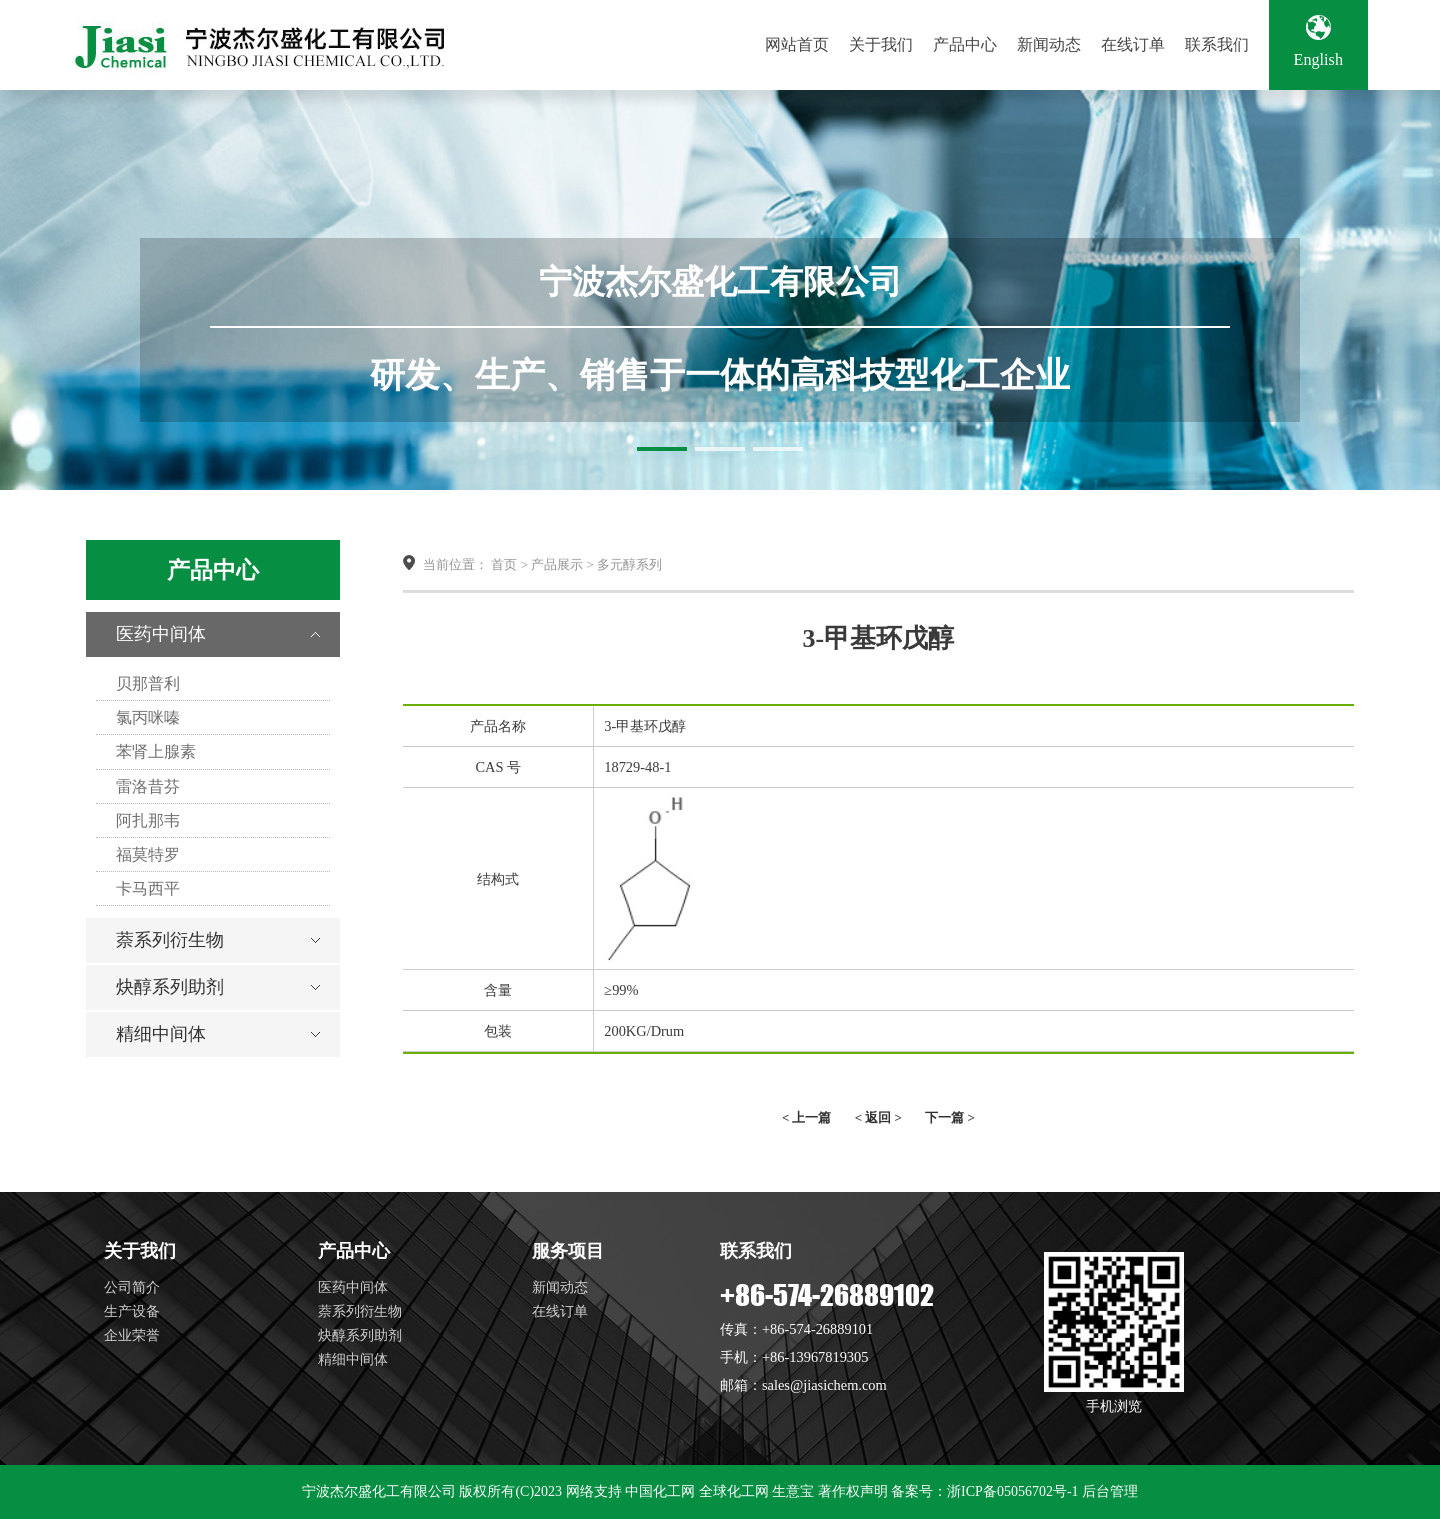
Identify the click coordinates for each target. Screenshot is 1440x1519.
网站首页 (797, 45)
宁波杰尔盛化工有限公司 (379, 1491)
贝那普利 (148, 683)
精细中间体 (161, 1034)
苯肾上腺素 (156, 751)
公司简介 (132, 1287)
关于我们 (881, 45)
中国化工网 (660, 1491)
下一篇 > (950, 1117)
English (1318, 42)
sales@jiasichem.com (824, 1385)
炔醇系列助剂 (170, 987)
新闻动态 (1049, 45)
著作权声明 (853, 1491)
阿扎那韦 (148, 820)
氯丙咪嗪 (148, 717)
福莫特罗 (148, 854)
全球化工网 (734, 1491)
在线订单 (1133, 45)
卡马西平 (148, 888)
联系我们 (1217, 45)
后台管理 (1110, 1491)
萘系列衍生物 (170, 940)
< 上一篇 (807, 1117)
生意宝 (793, 1491)
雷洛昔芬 (148, 786)
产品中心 (965, 45)
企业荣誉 (132, 1335)
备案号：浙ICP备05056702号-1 (984, 1491)
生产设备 (132, 1311)
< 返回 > (878, 1117)
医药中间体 (161, 634)
